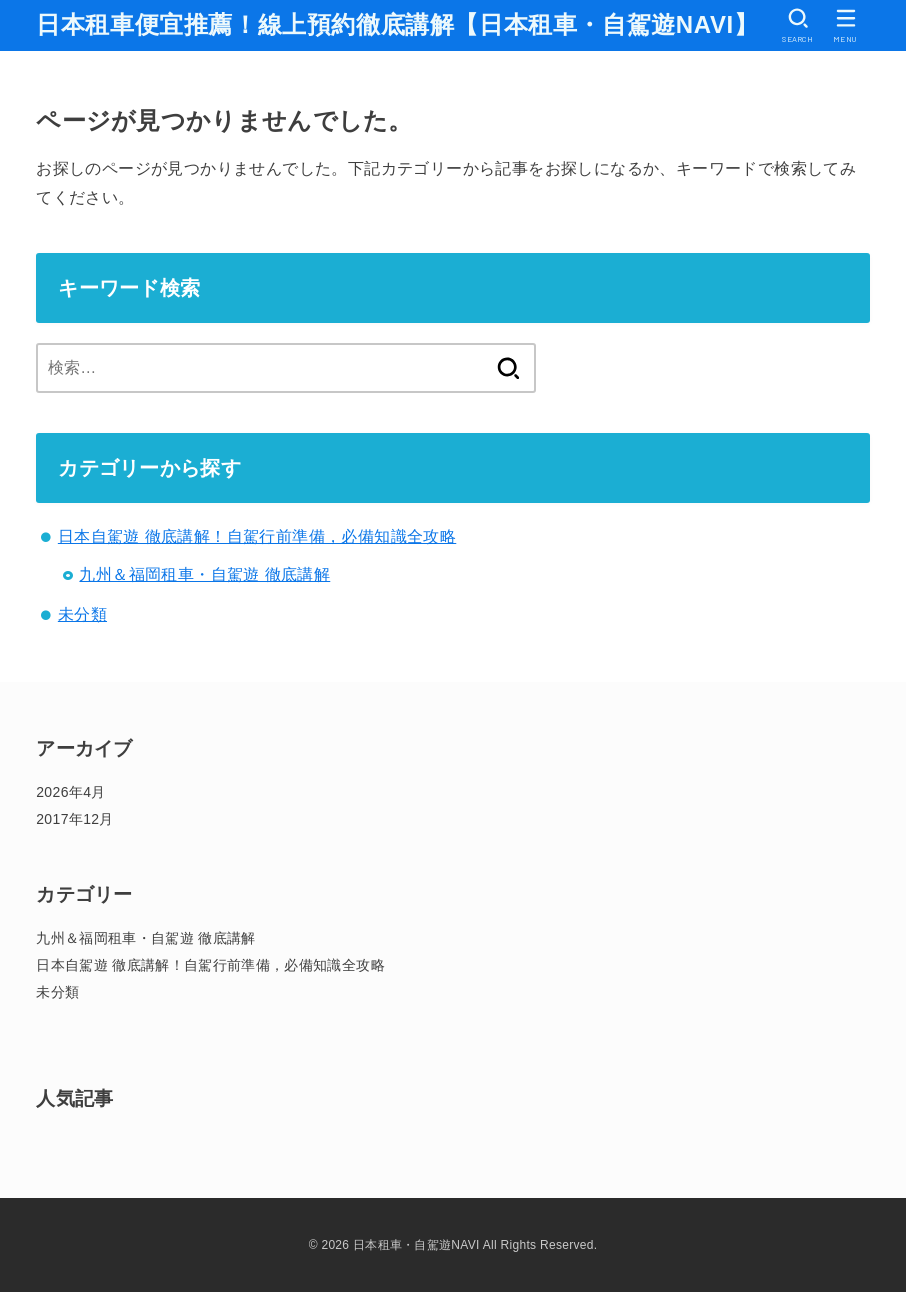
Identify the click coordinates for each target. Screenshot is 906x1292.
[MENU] (846, 25)
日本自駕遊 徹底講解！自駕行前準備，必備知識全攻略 (257, 536)
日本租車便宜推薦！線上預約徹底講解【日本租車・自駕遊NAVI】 (397, 24)
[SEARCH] (798, 25)
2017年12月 (75, 819)
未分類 (82, 614)
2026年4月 (70, 792)
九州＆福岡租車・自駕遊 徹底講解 (204, 574)
